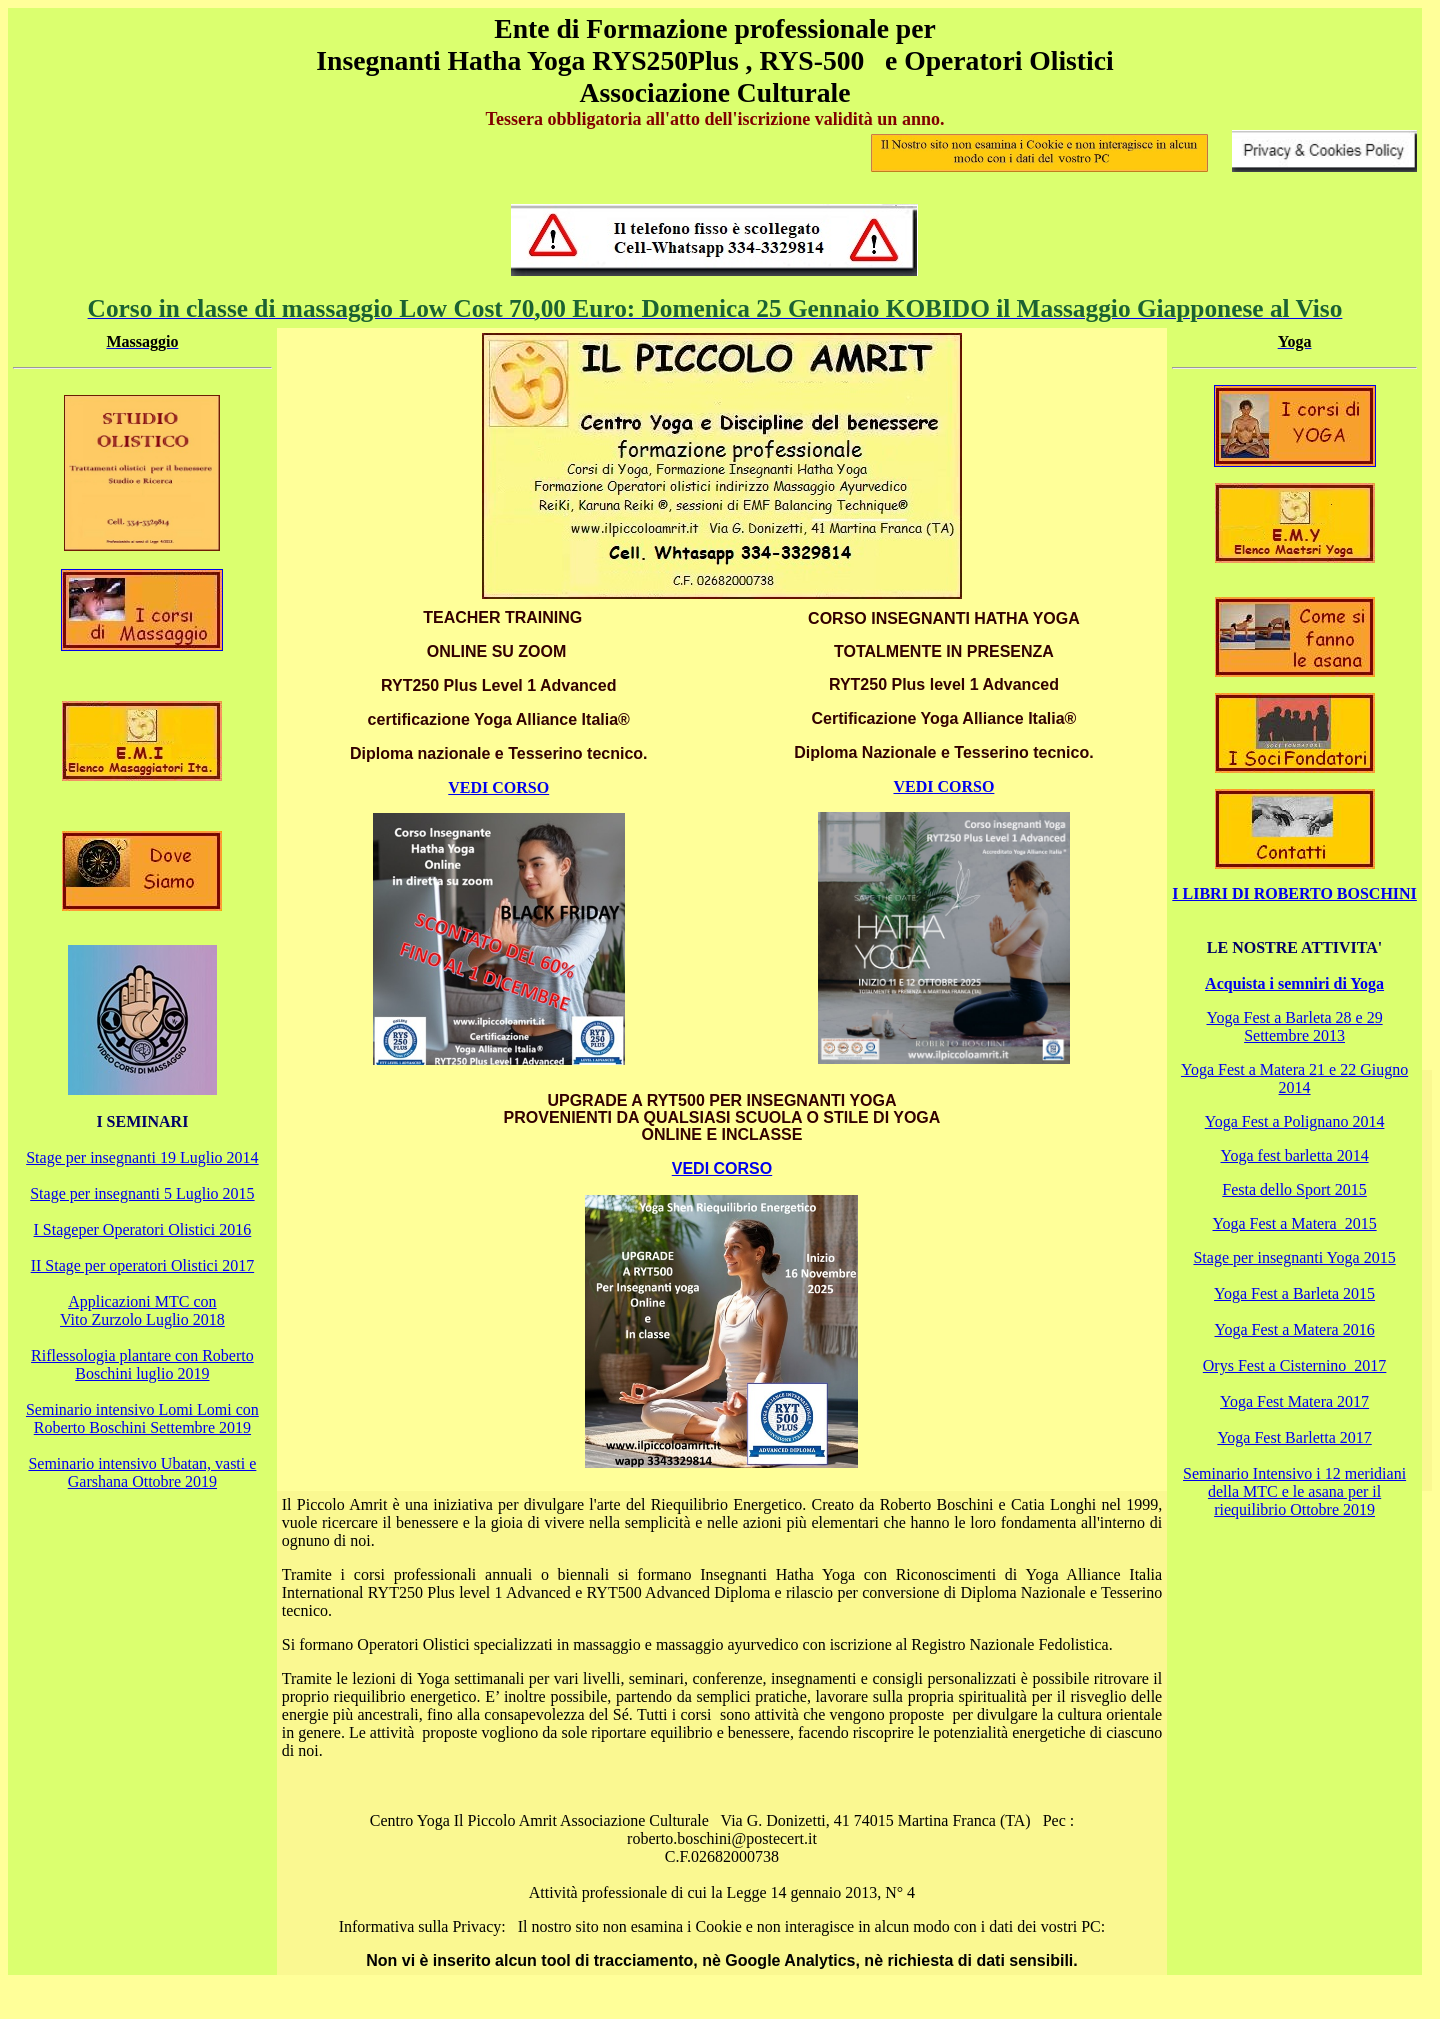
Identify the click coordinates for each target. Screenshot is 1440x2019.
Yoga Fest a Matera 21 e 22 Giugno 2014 (1294, 1078)
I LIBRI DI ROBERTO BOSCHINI (1294, 893)
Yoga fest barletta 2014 (1295, 1155)
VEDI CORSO (498, 787)
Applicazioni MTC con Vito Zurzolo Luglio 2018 (142, 1310)
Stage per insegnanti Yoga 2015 (1294, 1257)
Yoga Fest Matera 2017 (1294, 1401)
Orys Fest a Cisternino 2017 (1295, 1365)
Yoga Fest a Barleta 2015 (1294, 1293)
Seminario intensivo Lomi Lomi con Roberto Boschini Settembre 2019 (142, 1418)
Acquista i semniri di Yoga (1294, 983)
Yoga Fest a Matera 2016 (1295, 1329)
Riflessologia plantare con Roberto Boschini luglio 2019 (142, 1364)
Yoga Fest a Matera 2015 (1295, 1223)
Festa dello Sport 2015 (1294, 1189)
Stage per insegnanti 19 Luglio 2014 (142, 1157)
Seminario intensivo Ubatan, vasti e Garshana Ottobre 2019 (142, 1472)
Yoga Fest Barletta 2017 (1294, 1437)
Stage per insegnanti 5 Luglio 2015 (142, 1193)
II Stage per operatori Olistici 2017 (143, 1265)
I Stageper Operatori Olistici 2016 (143, 1229)
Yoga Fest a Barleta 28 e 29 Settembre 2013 (1295, 1026)
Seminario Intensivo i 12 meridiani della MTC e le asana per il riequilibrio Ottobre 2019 (1294, 1491)
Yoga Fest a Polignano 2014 (1295, 1121)
